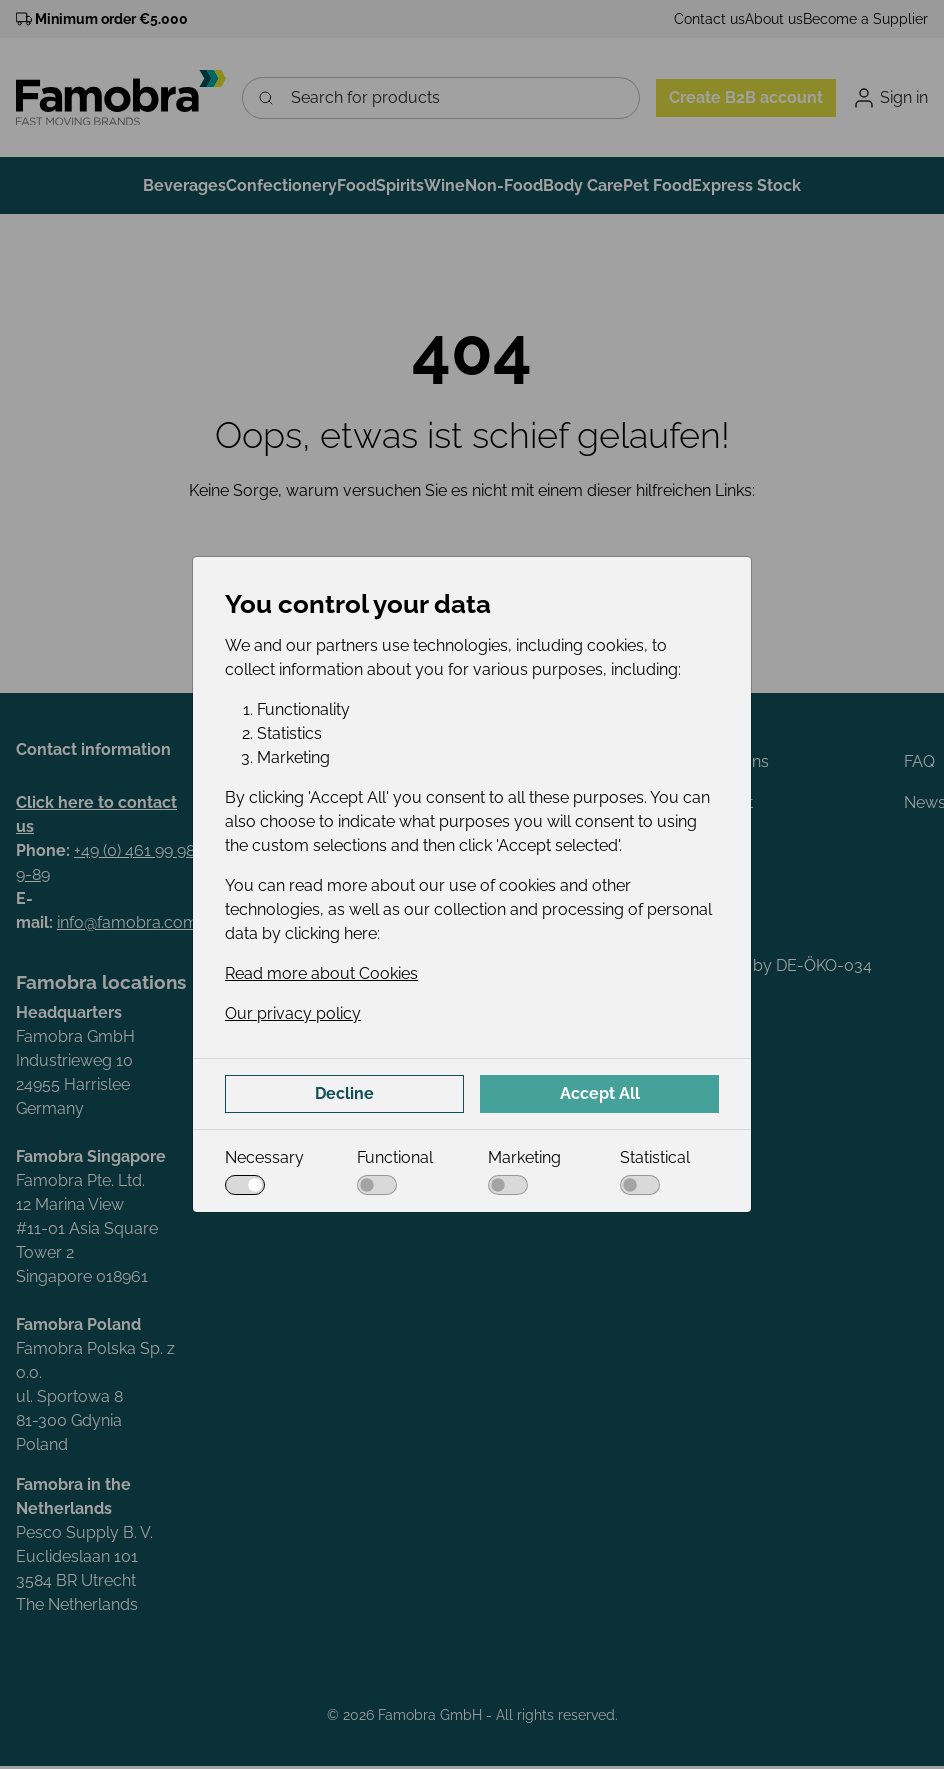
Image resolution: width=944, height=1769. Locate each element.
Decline (344, 1093)
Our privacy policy (293, 1013)
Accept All (600, 1093)
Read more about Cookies (321, 973)
